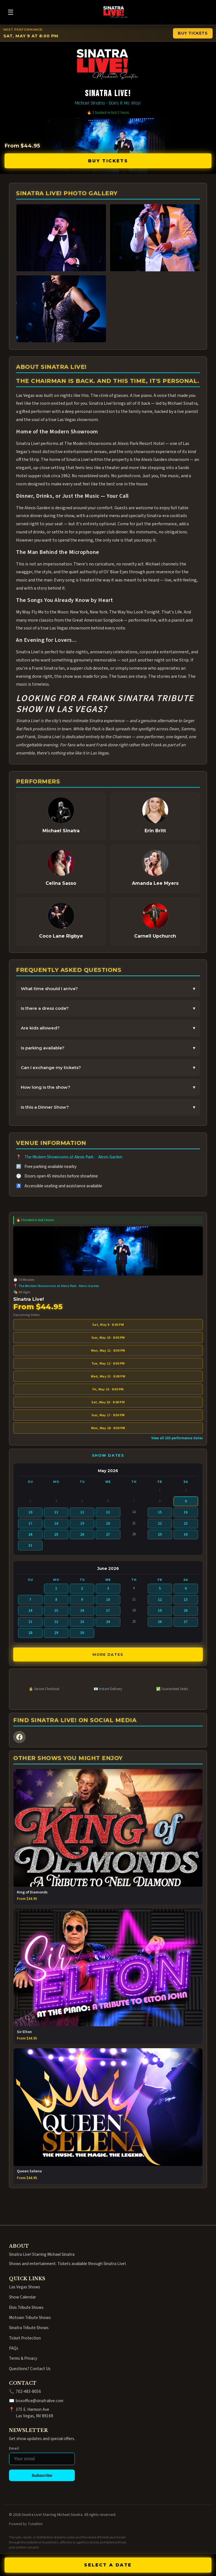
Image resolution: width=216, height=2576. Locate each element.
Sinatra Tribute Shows (29, 2328)
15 (160, 1512)
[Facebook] (19, 1737)
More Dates (108, 1654)
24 (30, 1534)
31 (30, 1545)
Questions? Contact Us (30, 2369)
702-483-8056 (28, 2391)
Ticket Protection (25, 2338)
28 (30, 1632)
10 (30, 1512)
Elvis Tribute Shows (26, 2307)
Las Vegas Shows (24, 2287)
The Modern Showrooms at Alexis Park (58, 1157)
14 (30, 1610)
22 (160, 1523)
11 (56, 1512)
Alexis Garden (110, 1157)
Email (14, 2448)
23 (186, 1523)
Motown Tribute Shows (30, 2317)
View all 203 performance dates (177, 1438)
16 (186, 1512)
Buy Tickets (108, 160)
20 (108, 1523)
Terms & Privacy (23, 2358)
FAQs (13, 2348)
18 (56, 1523)
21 (30, 1621)
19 (82, 1523)
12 (82, 1512)
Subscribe (42, 2475)
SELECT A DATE (108, 2565)
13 (108, 1512)
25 (56, 1534)
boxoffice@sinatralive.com (39, 2401)
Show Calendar (22, 2297)
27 (108, 1534)
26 (82, 1534)
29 (160, 1534)
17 (30, 1523)
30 (186, 1534)
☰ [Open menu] (11, 12)
